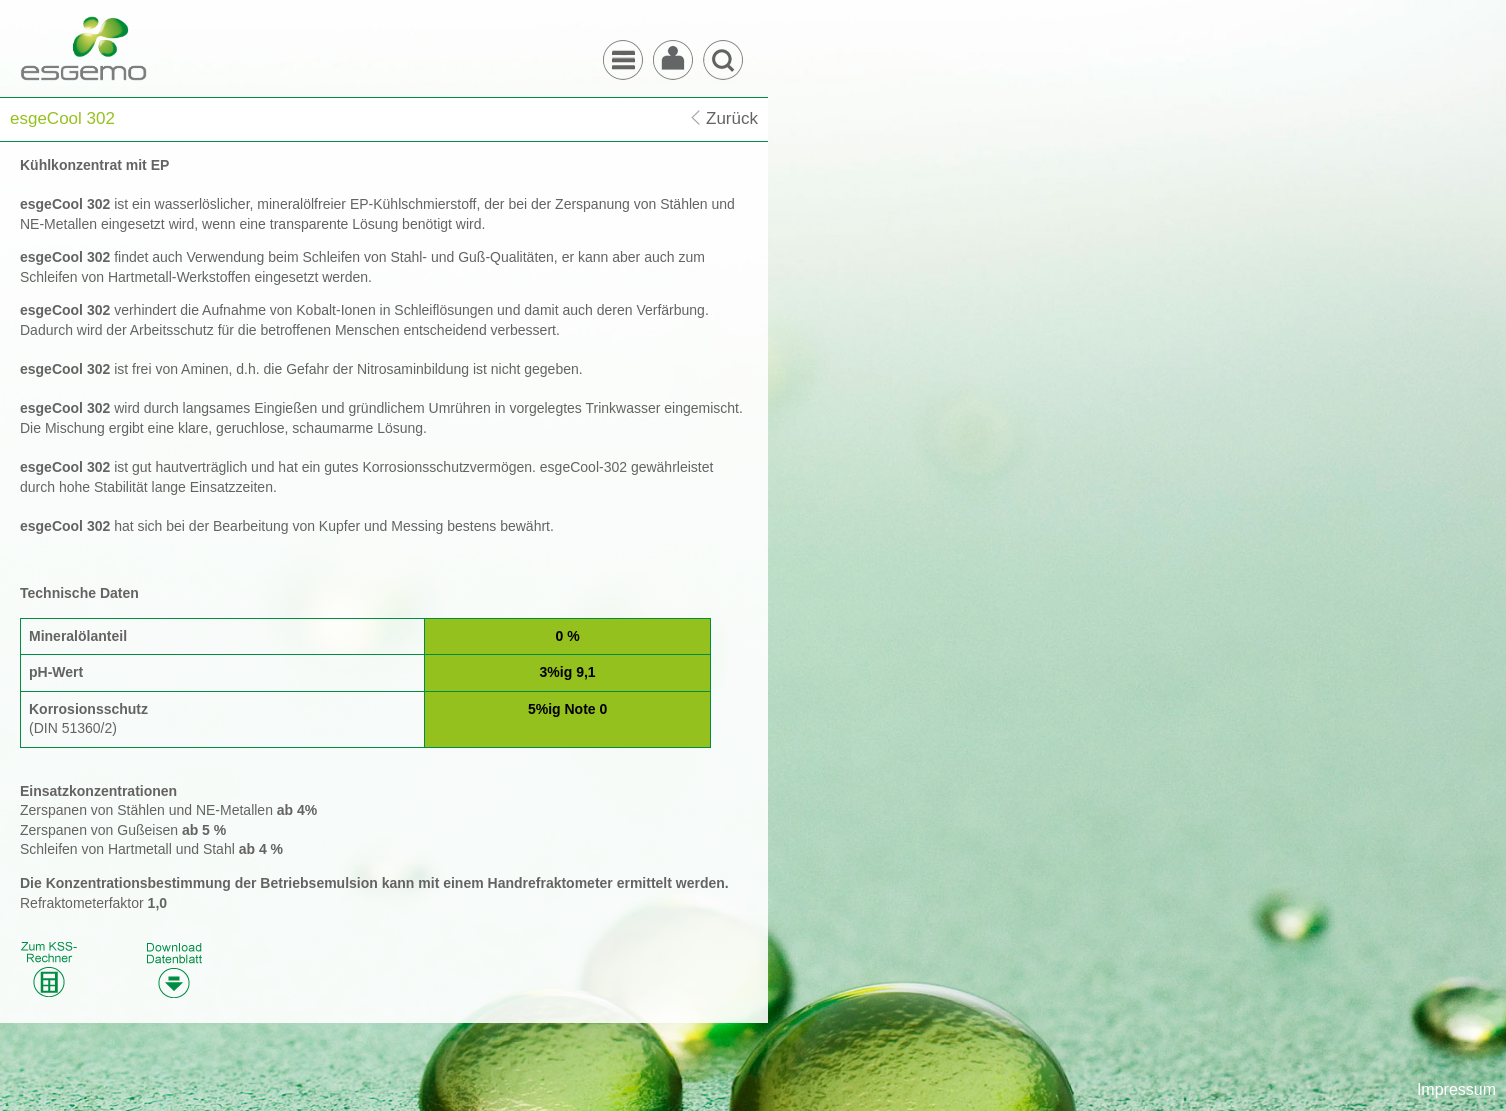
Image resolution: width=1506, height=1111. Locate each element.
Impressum (1456, 1089)
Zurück (732, 118)
